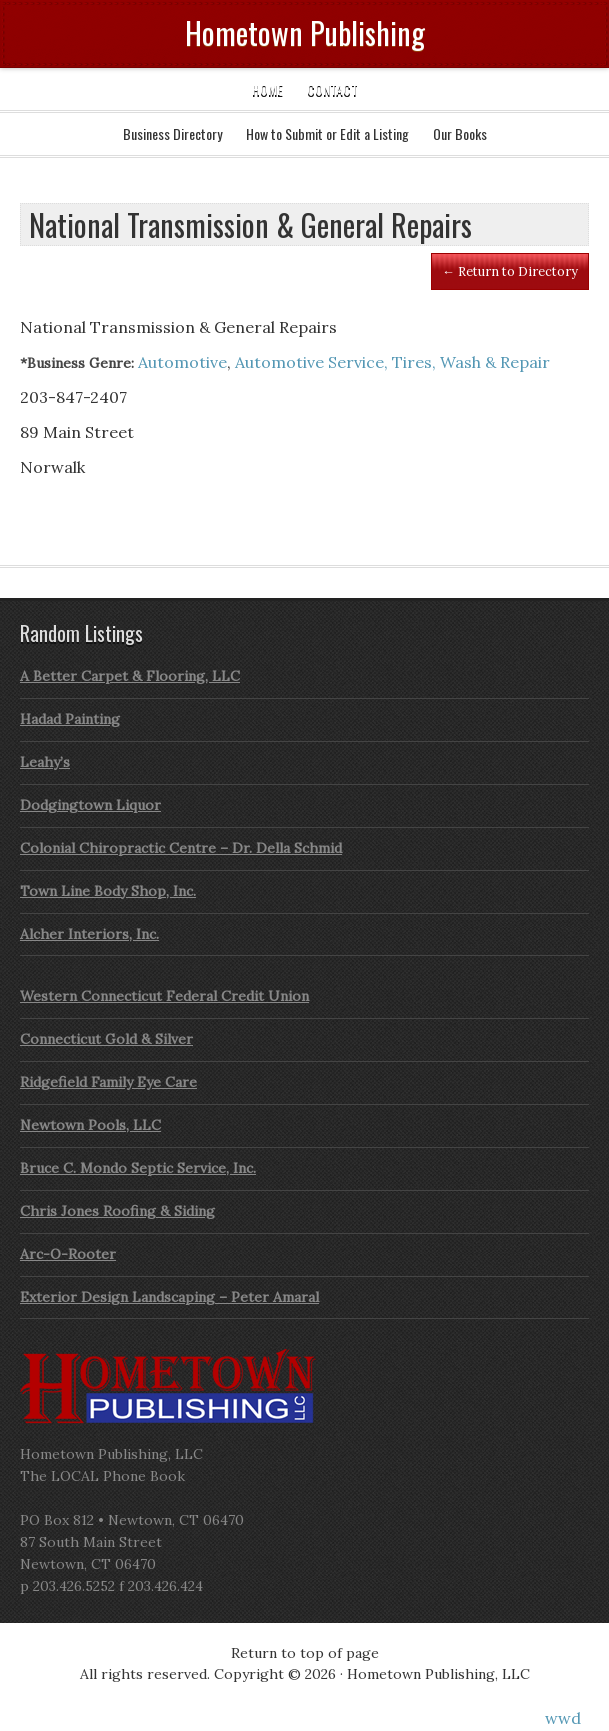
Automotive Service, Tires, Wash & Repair (392, 362)
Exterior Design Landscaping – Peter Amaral (169, 1297)
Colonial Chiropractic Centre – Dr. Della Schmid (181, 848)
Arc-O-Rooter (68, 1254)
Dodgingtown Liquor (90, 805)
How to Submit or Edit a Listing (327, 133)
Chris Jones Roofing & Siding (117, 1211)
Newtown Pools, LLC (90, 1125)
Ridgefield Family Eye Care (108, 1082)
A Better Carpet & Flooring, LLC (130, 676)
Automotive (182, 362)
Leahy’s (45, 762)
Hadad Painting (70, 719)
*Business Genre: (77, 363)
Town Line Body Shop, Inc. (108, 891)
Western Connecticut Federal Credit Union (164, 996)
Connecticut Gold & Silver (106, 1039)
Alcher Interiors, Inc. (89, 934)
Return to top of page (305, 1653)
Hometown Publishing (305, 32)
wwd (563, 1718)
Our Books (460, 133)
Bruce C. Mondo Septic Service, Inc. (138, 1168)
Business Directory (172, 133)
